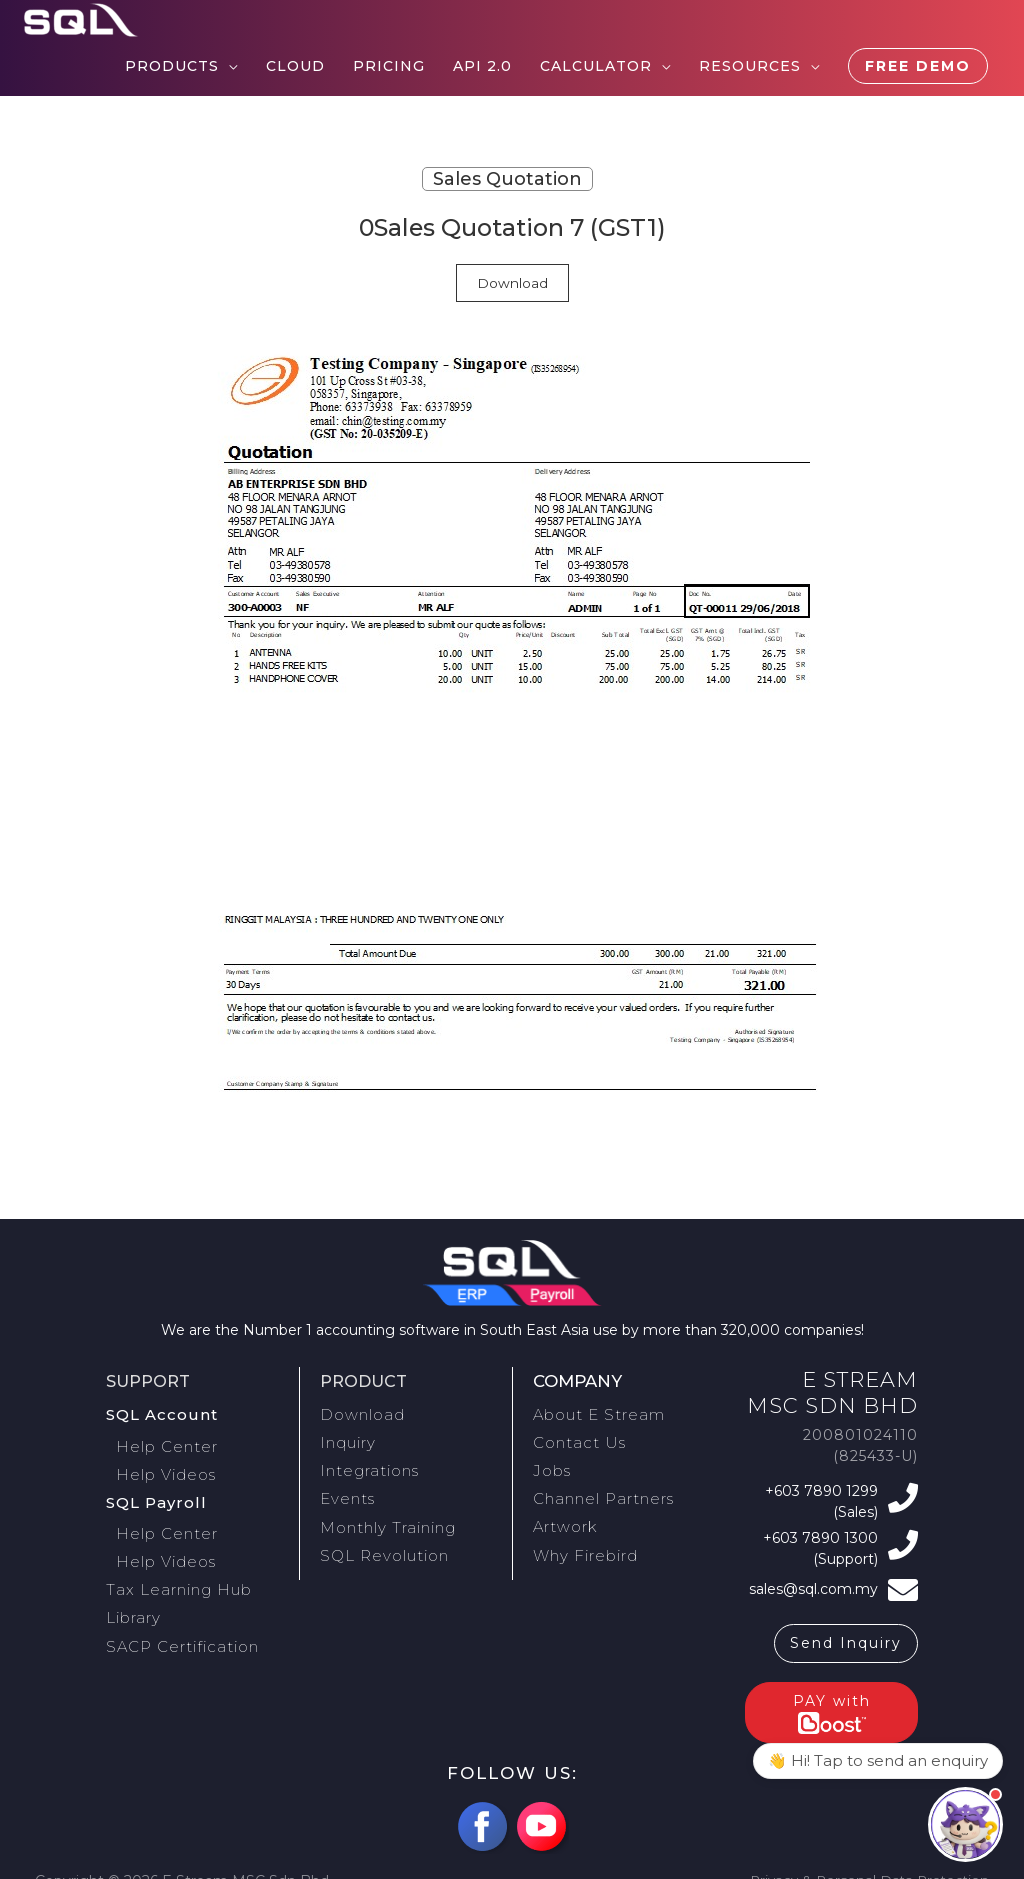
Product (365, 1381)
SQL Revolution (379, 1536)
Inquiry (347, 1438)
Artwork (563, 1511)
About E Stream (594, 1413)
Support (149, 1381)
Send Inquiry (846, 1628)
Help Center (170, 1441)
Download (512, 283)
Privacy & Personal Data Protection (865, 1866)
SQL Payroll (153, 1490)
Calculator (596, 66)
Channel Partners (598, 1487)
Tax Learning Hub (173, 1567)
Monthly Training (383, 1511)
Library (132, 1592)
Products (172, 66)
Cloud (295, 66)
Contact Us (574, 1438)
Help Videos (170, 1466)
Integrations (365, 1462)
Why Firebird (581, 1536)
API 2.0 (482, 66)
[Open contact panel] (965, 1824)
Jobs (549, 1462)
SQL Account (158, 1413)
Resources (750, 66)
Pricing (389, 66)
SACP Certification (175, 1616)
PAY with (832, 1698)
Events (345, 1487)
